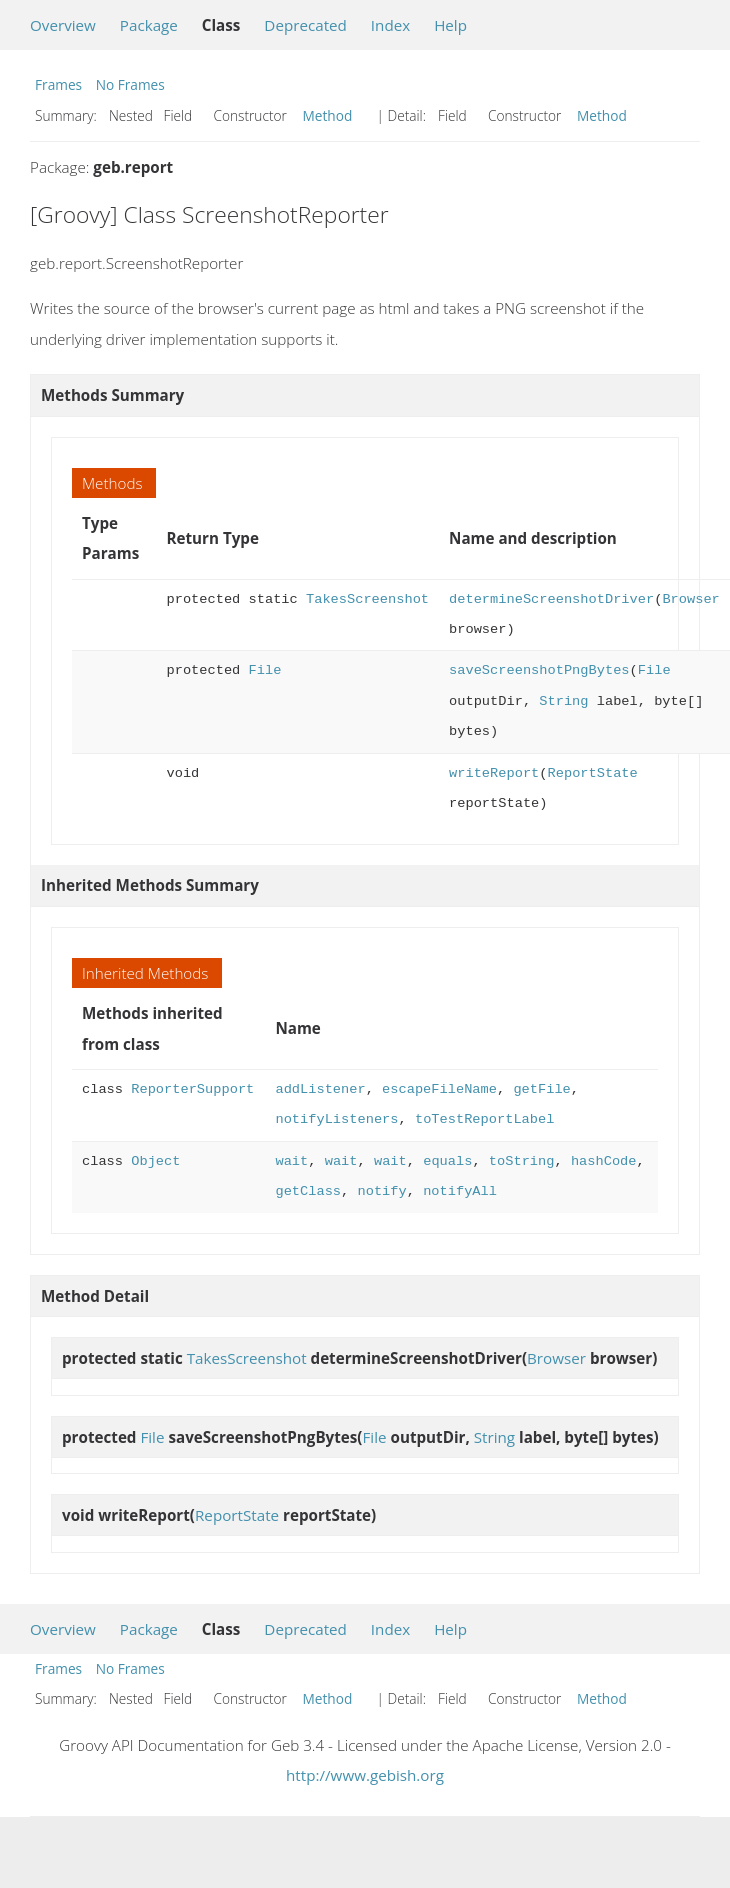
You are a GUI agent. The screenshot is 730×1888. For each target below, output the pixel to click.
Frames (58, 84)
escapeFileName (439, 1089)
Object (155, 1161)
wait (291, 1161)
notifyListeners (336, 1119)
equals (447, 1161)
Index (390, 25)
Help (450, 25)
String (563, 701)
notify (381, 1191)
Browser (690, 599)
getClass (308, 1191)
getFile (541, 1089)
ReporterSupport (192, 1089)
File (265, 670)
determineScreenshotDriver (551, 599)
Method (328, 115)
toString (522, 1161)
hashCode (604, 1161)
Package (149, 25)
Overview (63, 25)
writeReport (494, 773)
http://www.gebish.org (365, 1775)
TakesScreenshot (367, 599)
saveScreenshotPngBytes (539, 670)
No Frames (130, 84)
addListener (320, 1089)
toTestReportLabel (484, 1119)
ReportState (592, 773)
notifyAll (460, 1191)
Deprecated (305, 25)
